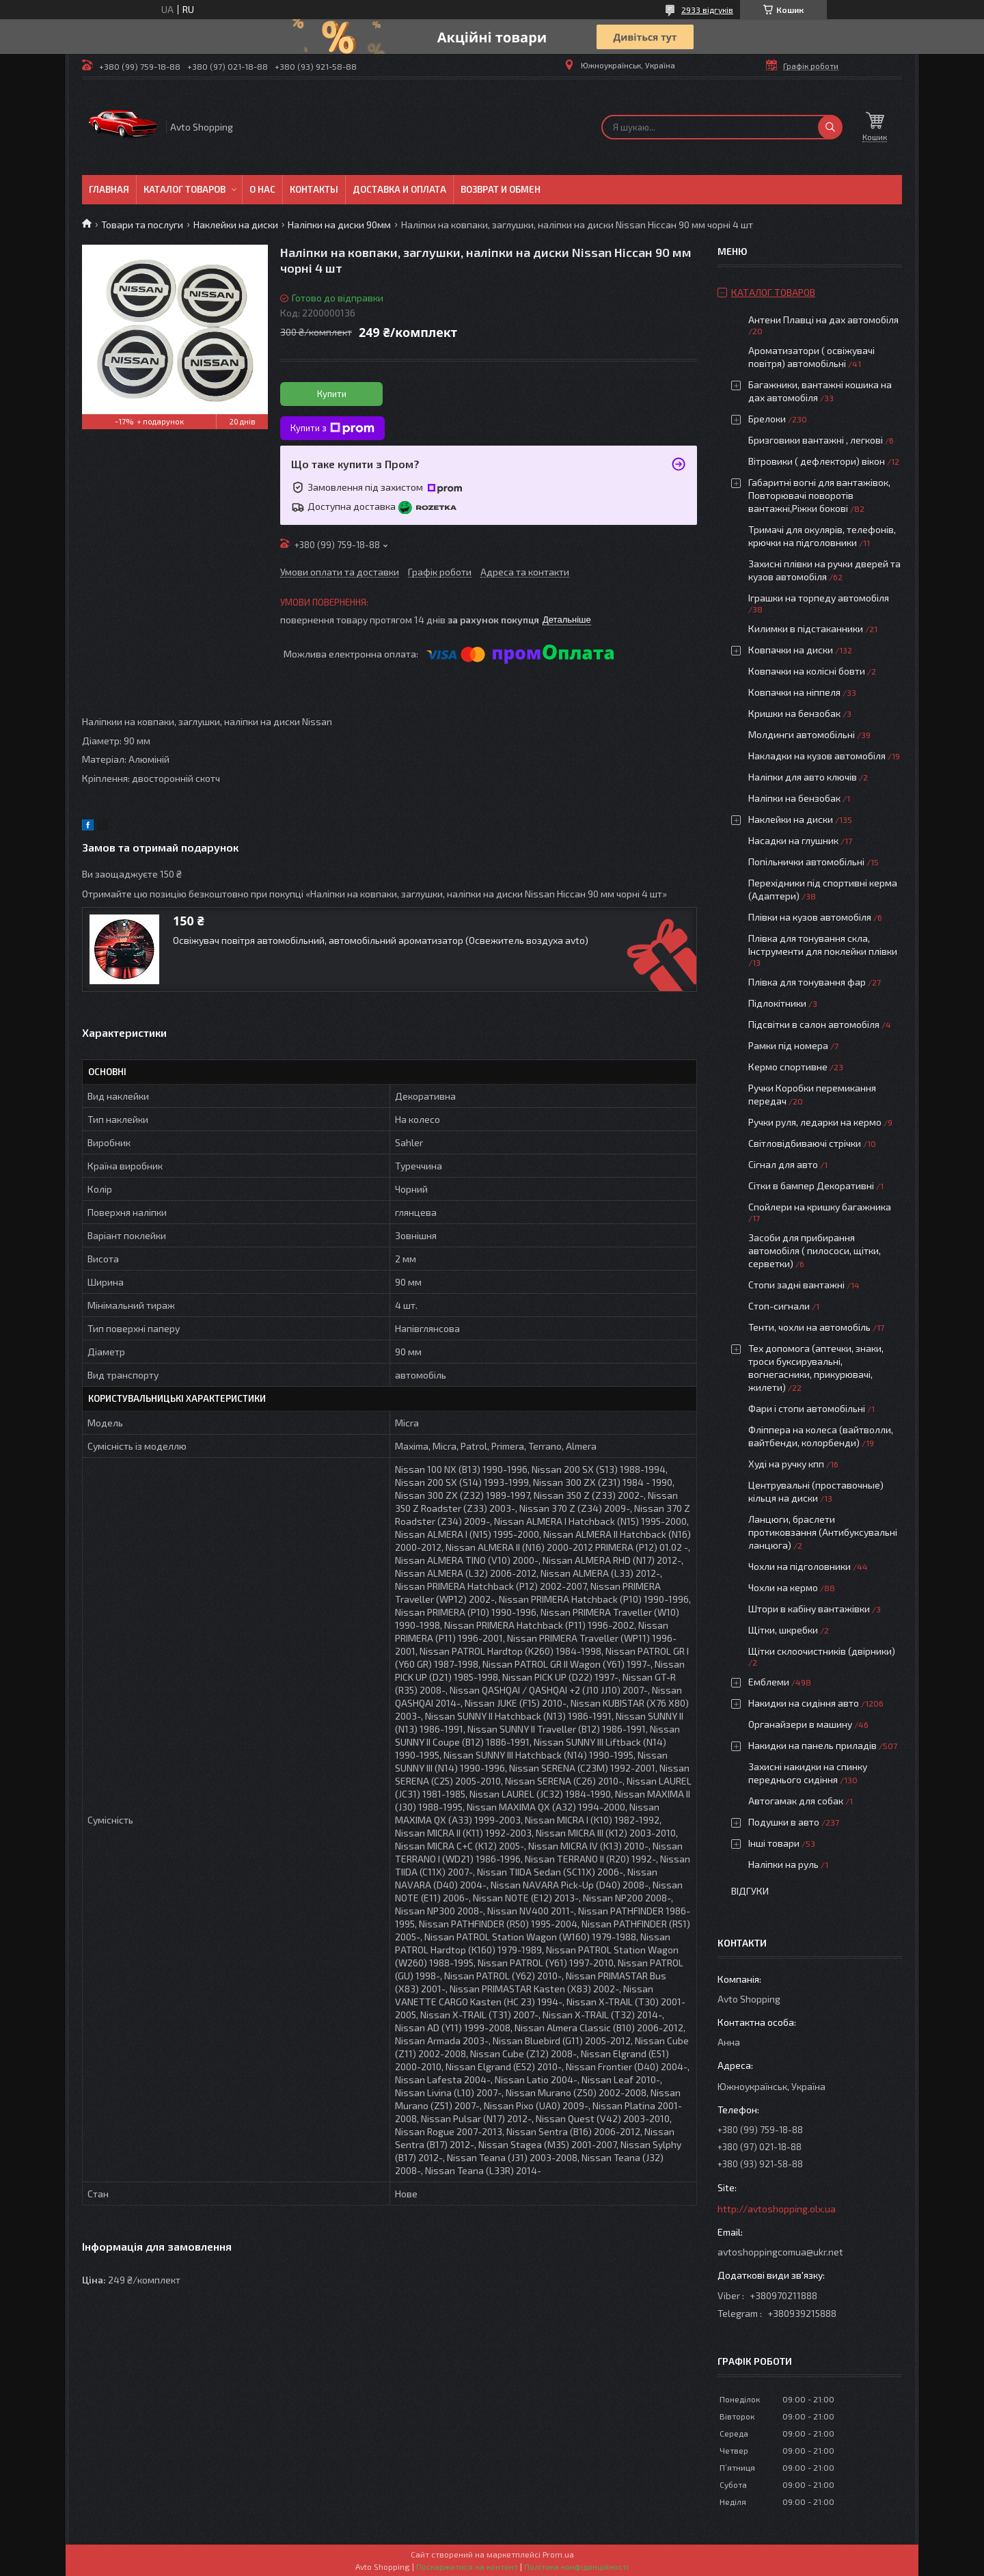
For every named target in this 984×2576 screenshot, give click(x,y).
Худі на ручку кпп (786, 1463)
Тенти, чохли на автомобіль (809, 1327)
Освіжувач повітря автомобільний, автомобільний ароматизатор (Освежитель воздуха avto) (380, 940)
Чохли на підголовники (799, 1566)
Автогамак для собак (795, 1800)
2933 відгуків (707, 9)
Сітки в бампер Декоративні (811, 1185)
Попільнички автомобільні (806, 861)
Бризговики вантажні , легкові (815, 440)
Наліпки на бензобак (794, 798)
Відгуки (750, 1891)
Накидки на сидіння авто (803, 1703)
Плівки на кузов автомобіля (809, 917)
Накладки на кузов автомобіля (817, 755)
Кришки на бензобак (794, 713)
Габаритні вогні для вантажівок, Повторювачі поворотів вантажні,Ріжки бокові (819, 495)
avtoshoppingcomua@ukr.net (780, 2252)
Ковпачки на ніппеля (794, 692)
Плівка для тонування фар (807, 982)
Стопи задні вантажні (796, 1284)
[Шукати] (830, 127)
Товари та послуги (142, 224)
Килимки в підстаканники (805, 628)
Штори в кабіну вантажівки (809, 1608)
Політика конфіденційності (576, 2566)
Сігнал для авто (783, 1164)
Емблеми (768, 1681)
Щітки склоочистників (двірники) (821, 1651)
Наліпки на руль (783, 1864)
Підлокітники (777, 1003)
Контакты (314, 189)
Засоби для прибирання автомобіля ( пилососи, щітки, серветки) (814, 1250)
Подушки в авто (783, 1822)
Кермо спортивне (788, 1066)
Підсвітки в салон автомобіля (813, 1024)
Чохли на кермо (783, 1587)
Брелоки (767, 418)
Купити (331, 393)
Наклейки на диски (235, 224)
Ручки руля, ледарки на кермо (815, 1122)
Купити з (332, 428)
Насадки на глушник (793, 840)
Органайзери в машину (800, 1724)
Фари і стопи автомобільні (806, 1408)
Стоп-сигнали (779, 1306)
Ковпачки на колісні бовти (806, 671)
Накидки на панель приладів (812, 1745)
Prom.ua (558, 2554)
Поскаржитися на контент (467, 2566)
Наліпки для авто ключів (802, 777)
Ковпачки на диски (790, 649)
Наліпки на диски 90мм (339, 224)
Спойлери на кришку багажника (819, 1206)
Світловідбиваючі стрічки (804, 1143)
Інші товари (774, 1843)
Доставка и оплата (399, 189)
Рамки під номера (788, 1045)
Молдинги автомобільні (801, 734)
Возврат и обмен (501, 189)
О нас (262, 189)
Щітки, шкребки (783, 1630)
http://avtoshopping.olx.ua (777, 2208)
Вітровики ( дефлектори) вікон (816, 461)
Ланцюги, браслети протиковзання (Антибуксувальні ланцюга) (822, 1532)
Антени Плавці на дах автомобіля (823, 319)
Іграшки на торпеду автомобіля (818, 598)
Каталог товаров (185, 189)
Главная (109, 189)
